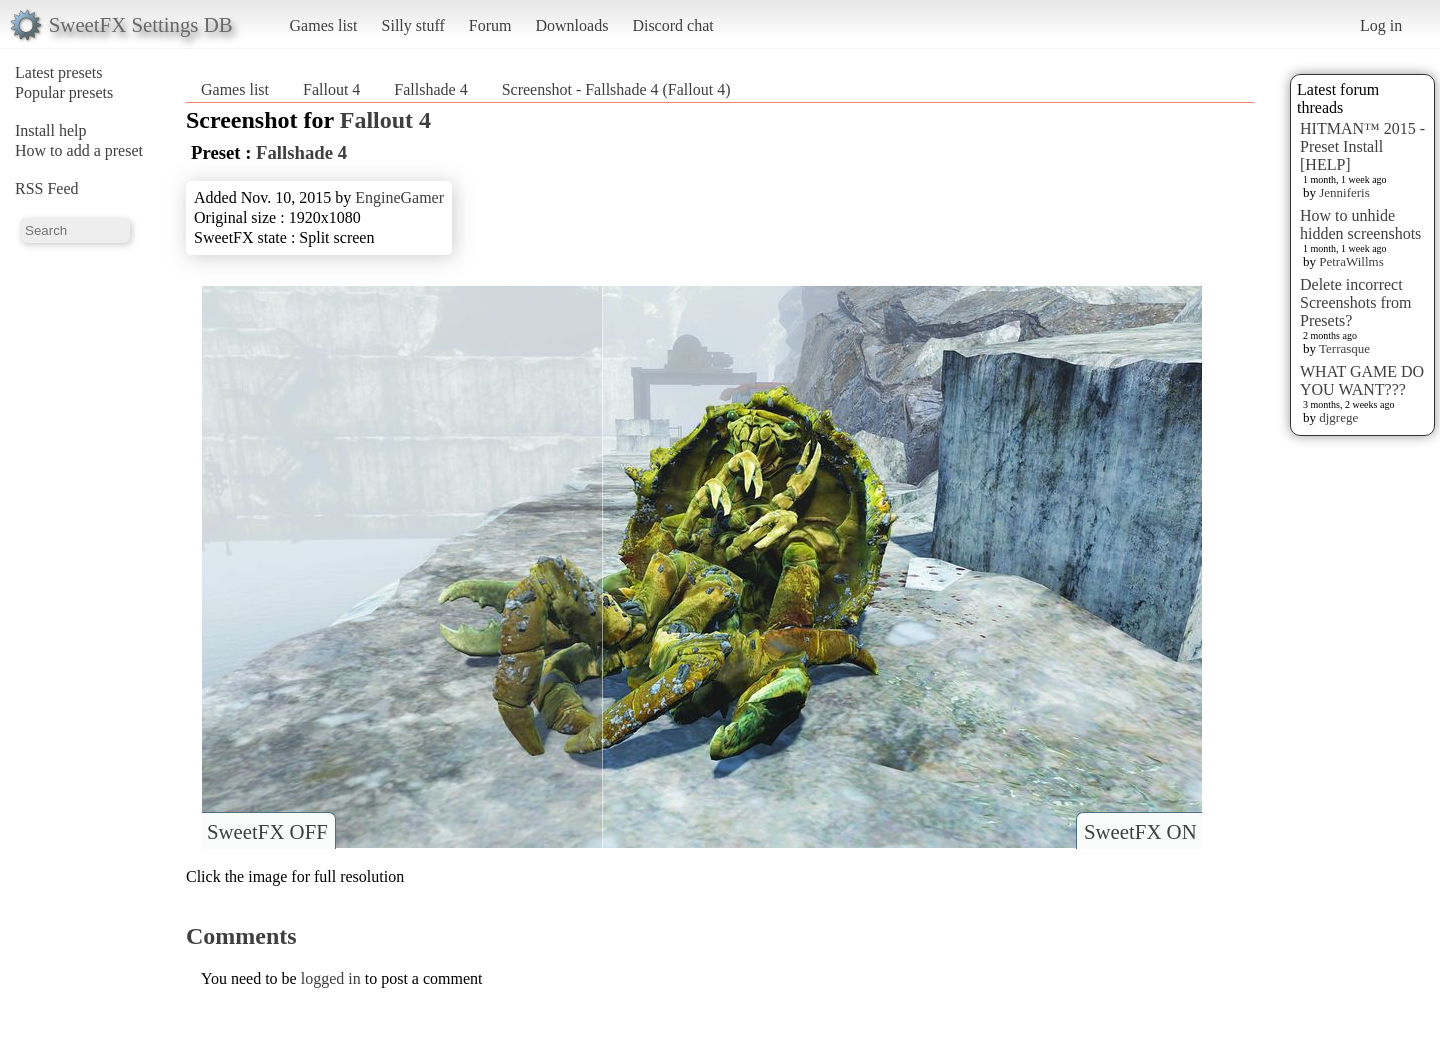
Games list (324, 25)
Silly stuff (413, 25)
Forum (490, 25)
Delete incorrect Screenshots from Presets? (1356, 302)
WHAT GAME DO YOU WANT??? (1362, 380)
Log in (1381, 25)
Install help (51, 130)
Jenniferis (1344, 192)
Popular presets (64, 92)
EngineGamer (399, 197)
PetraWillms (1351, 261)
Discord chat (672, 25)
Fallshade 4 (430, 89)
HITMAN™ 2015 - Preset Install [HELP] (1362, 146)
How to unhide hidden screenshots (1360, 224)
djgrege (1338, 417)
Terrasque (1344, 348)
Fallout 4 (331, 89)
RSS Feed (47, 188)
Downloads (571, 25)
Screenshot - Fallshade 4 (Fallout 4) (616, 89)
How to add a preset (79, 150)
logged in (331, 978)
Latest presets (59, 72)
